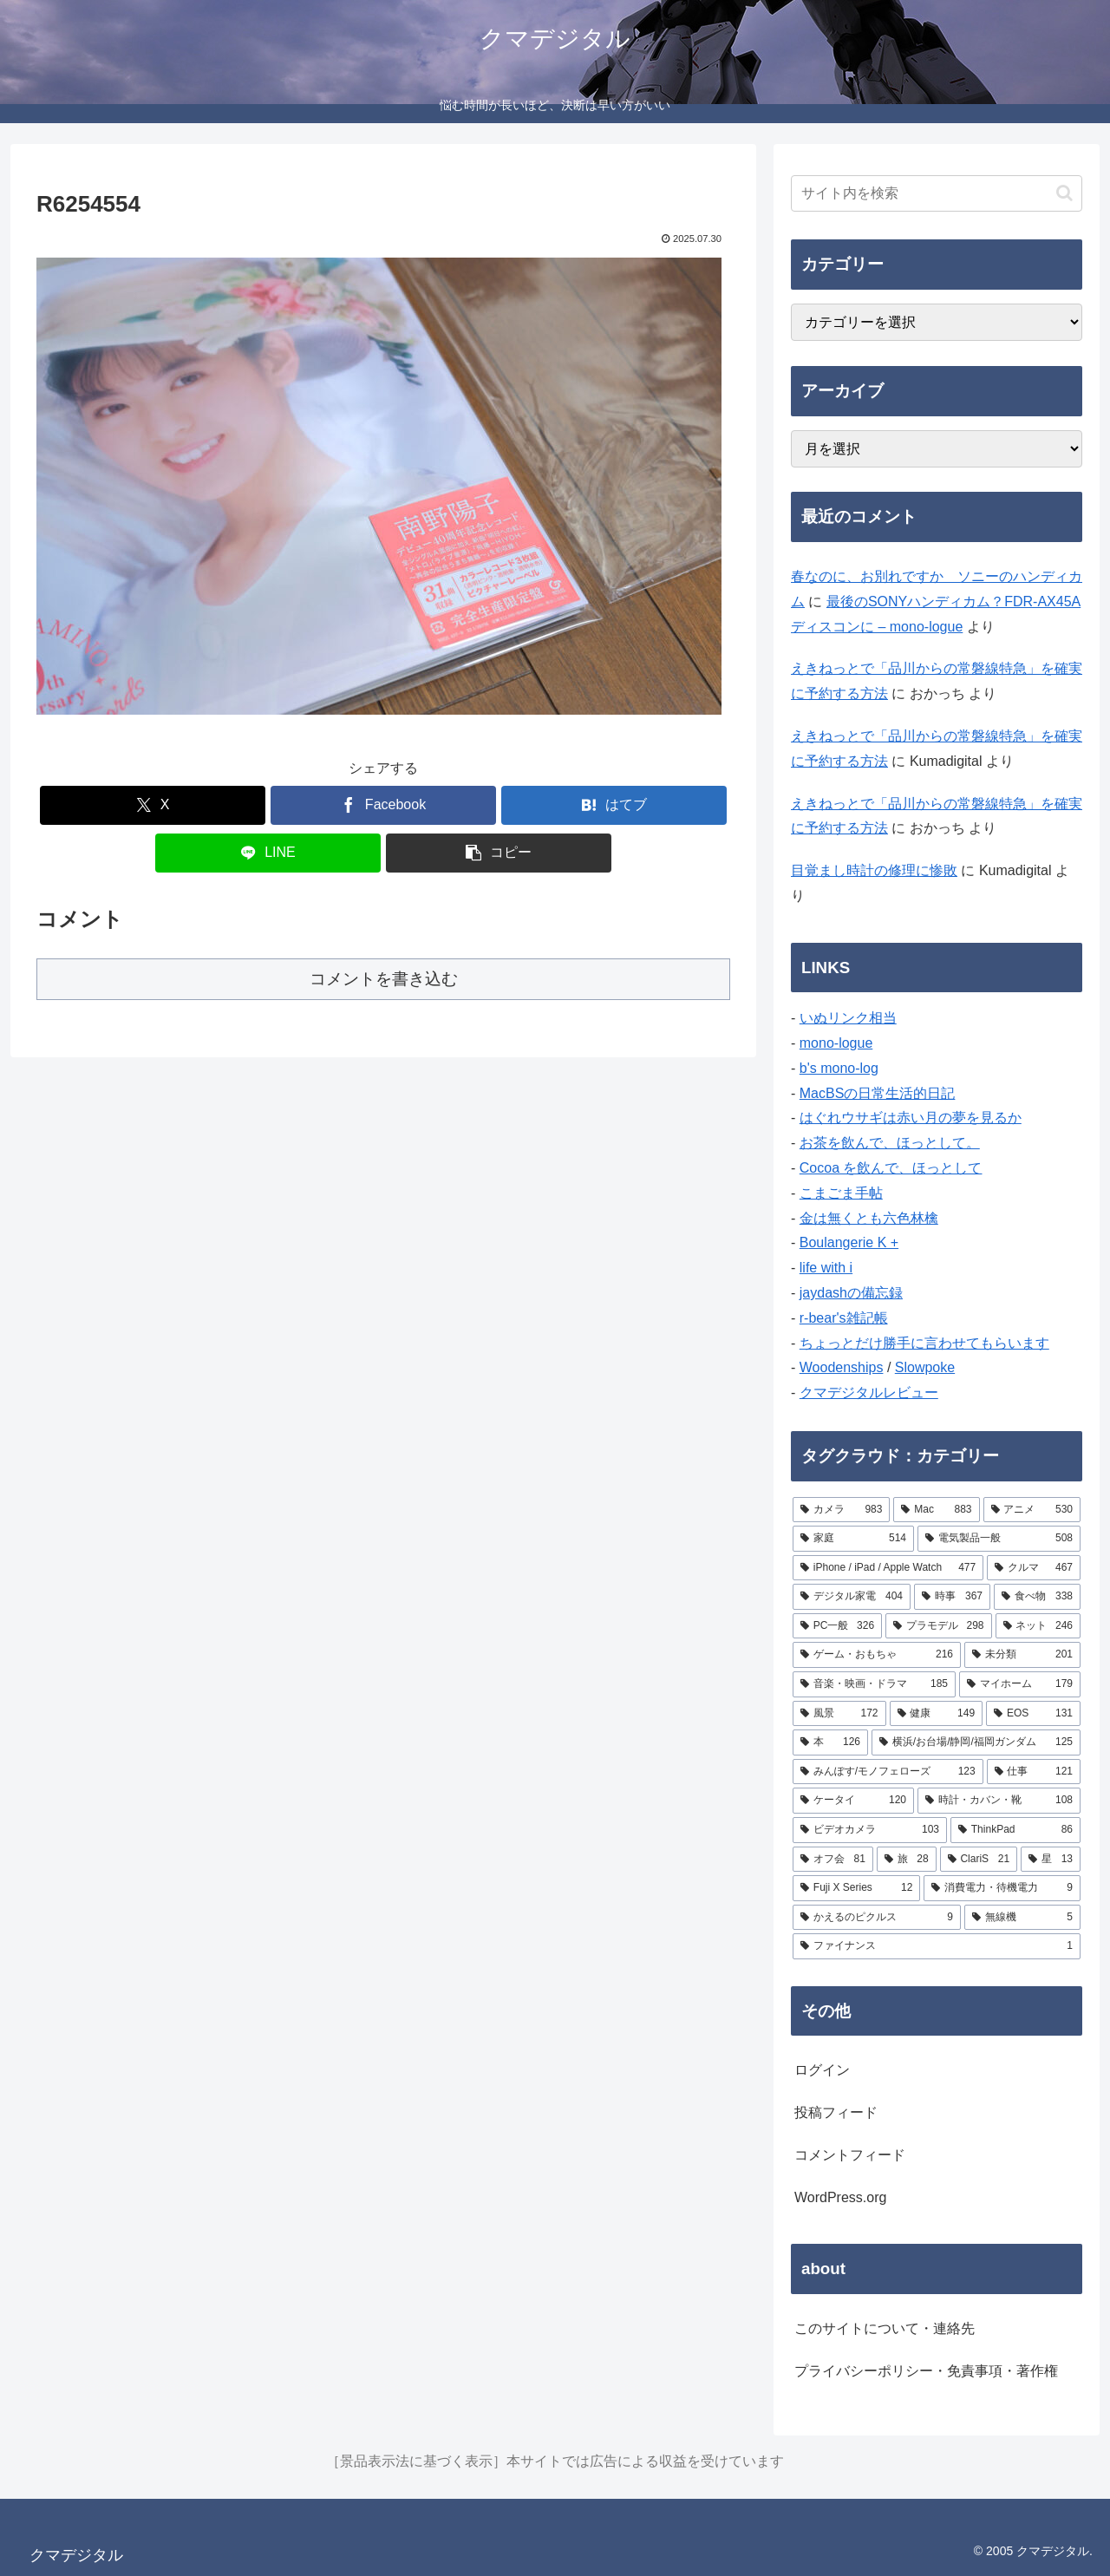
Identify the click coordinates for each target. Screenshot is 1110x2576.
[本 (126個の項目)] (830, 1742)
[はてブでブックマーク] (614, 805)
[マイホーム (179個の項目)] (1020, 1684)
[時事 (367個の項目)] (952, 1597)
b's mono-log (839, 1068)
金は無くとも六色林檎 (869, 1218)
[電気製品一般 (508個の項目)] (999, 1539)
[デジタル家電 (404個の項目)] (852, 1597)
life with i (826, 1267)
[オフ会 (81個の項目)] (833, 1860)
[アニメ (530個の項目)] (1032, 1510)
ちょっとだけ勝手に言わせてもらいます (924, 1343)
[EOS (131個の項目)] (1033, 1714)
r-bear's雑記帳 (844, 1318)
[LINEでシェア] (268, 853)
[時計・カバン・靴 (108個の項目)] (999, 1801)
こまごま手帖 (841, 1193)
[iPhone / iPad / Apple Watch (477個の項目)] (888, 1568)
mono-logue (836, 1043)
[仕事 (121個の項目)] (1034, 1772)
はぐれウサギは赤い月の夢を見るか (911, 1117)
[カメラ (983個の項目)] (841, 1510)
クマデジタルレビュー (869, 1392)
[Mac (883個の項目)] (936, 1510)
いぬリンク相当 (848, 1017)
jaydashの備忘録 (851, 1292)
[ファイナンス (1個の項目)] (937, 1946)
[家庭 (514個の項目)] (853, 1539)
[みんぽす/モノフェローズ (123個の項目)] (888, 1772)
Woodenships (842, 1367)
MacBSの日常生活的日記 (878, 1093)
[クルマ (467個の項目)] (1034, 1568)
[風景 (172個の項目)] (839, 1714)
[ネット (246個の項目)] (1038, 1626)
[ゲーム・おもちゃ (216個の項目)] (877, 1655)
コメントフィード (849, 2155)
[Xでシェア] (152, 805)
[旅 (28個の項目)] (907, 1860)
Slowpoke (925, 1367)
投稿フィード (836, 2112)
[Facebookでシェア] (383, 805)
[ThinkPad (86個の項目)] (1015, 1830)
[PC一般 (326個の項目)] (837, 1626)
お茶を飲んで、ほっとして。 (890, 1142)
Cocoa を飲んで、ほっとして (891, 1168)
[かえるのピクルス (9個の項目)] (877, 1918)
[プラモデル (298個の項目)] (938, 1626)
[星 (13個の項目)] (1051, 1860)
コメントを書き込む (384, 979)
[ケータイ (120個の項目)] (853, 1801)
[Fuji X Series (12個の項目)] (856, 1888)
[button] (498, 853)
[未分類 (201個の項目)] (1022, 1655)
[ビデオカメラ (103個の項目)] (870, 1830)
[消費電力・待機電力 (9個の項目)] (1002, 1888)
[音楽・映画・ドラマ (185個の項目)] (874, 1684)
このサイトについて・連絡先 (884, 2328)
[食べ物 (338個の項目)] (1037, 1597)
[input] (936, 193)
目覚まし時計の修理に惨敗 (874, 870)
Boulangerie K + (849, 1242)
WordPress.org (840, 2197)
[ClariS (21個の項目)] (979, 1860)
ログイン (822, 2070)
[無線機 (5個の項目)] (1022, 1918)
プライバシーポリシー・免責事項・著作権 (926, 2371)
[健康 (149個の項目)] (936, 1714)
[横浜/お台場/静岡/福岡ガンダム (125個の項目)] (976, 1742)
